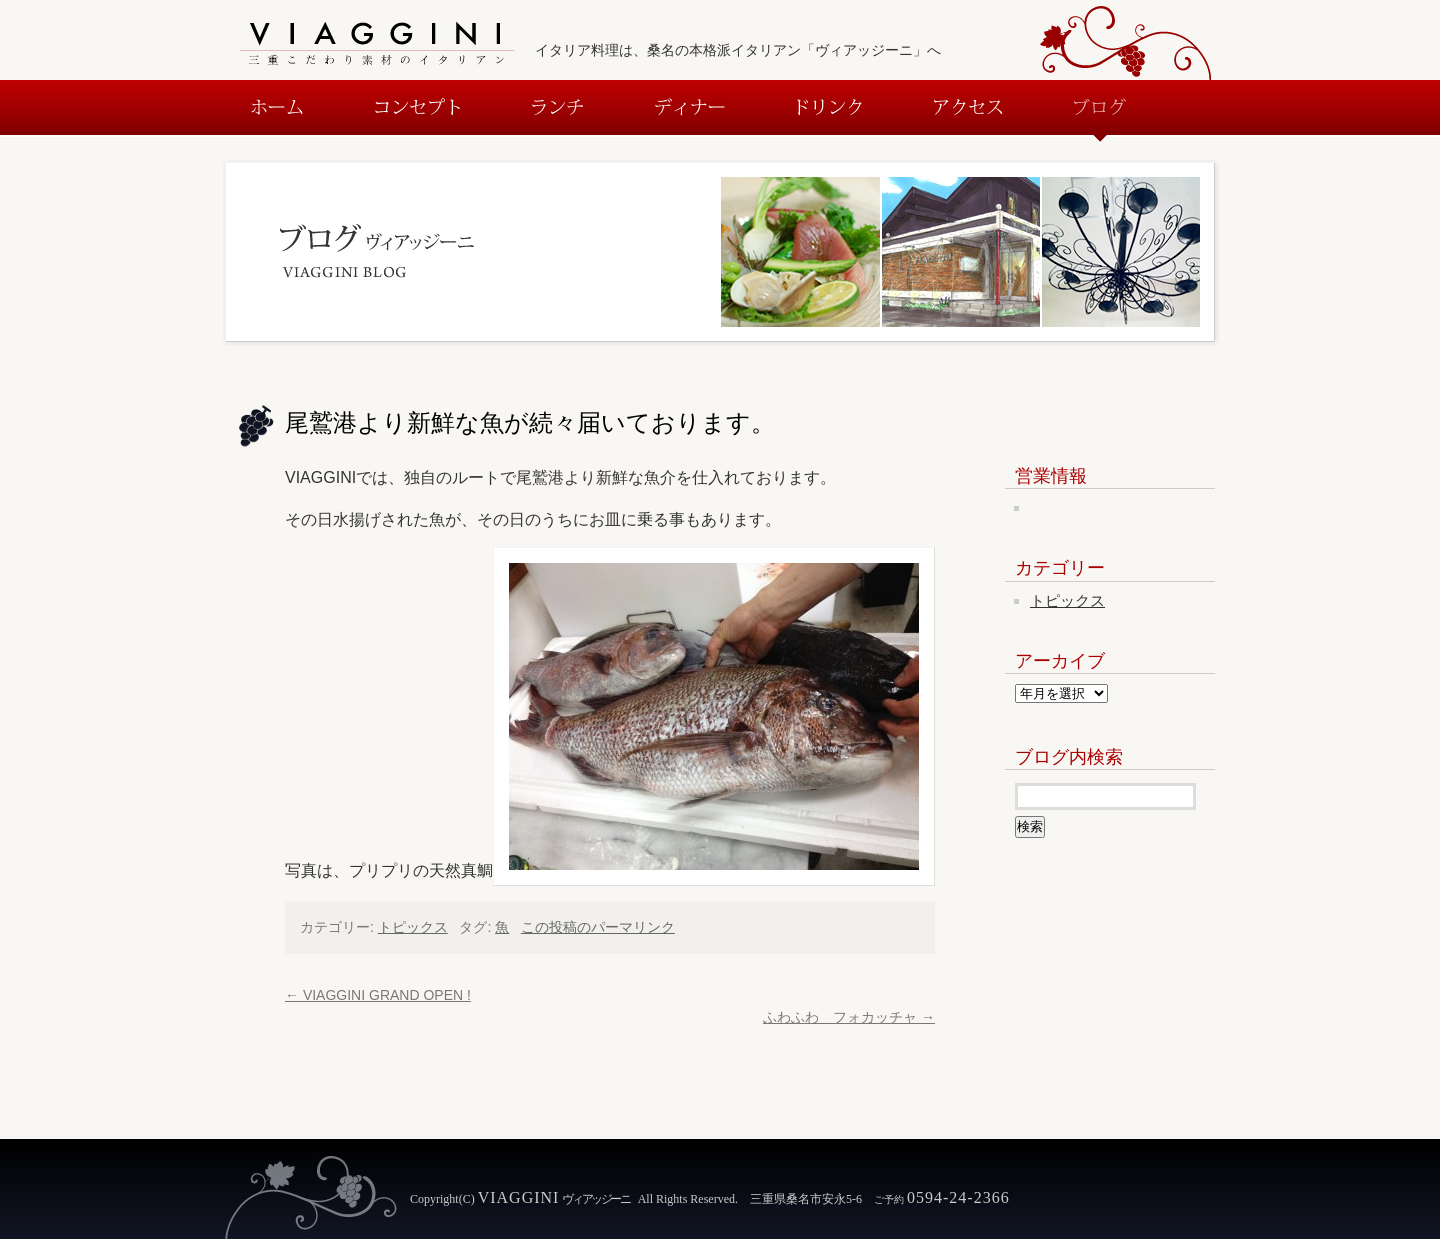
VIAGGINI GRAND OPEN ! (378, 995)
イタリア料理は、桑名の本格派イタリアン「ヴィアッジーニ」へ (738, 50)
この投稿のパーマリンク (598, 927)
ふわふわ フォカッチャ (849, 1017)
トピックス (413, 927)
